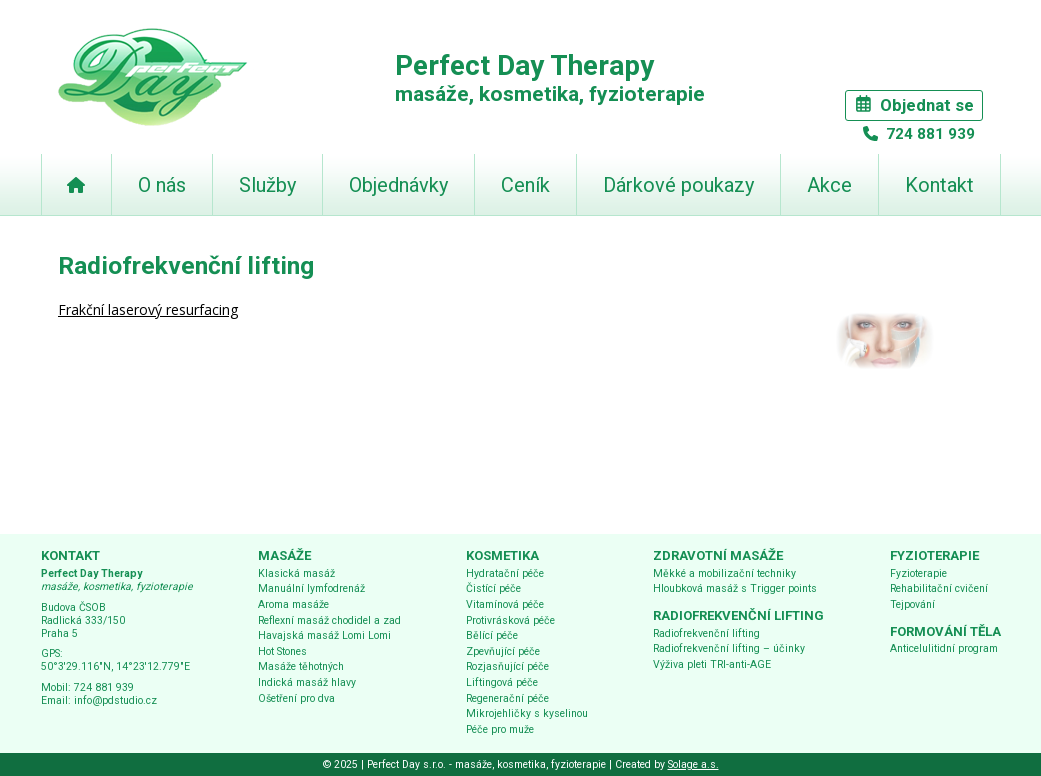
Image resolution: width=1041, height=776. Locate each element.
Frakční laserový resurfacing (148, 309)
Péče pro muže (500, 729)
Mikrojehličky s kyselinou (527, 713)
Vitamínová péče (505, 604)
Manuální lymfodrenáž (311, 588)
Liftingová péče (502, 682)
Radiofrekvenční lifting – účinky (729, 648)
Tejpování (912, 604)
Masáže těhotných (301, 666)
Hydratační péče (505, 573)
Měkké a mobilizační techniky (724, 573)
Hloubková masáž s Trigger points (735, 588)
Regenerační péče (507, 698)
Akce (829, 185)
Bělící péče (492, 635)
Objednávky (398, 185)
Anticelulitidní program (944, 648)
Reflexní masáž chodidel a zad (329, 620)
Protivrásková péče (510, 620)
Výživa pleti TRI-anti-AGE (712, 664)
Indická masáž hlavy (307, 682)
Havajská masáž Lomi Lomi (324, 635)
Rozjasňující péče (507, 666)
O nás (162, 185)
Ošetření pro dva (296, 698)
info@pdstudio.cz (115, 700)
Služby (267, 185)
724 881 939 (928, 134)
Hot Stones (282, 651)
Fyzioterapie (918, 573)
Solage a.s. (693, 764)
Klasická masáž (296, 573)
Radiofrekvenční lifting (706, 633)
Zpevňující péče (503, 651)
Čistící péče (493, 588)
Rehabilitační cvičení (939, 588)
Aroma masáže (293, 604)
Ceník (525, 185)
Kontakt (939, 185)
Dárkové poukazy (678, 185)
